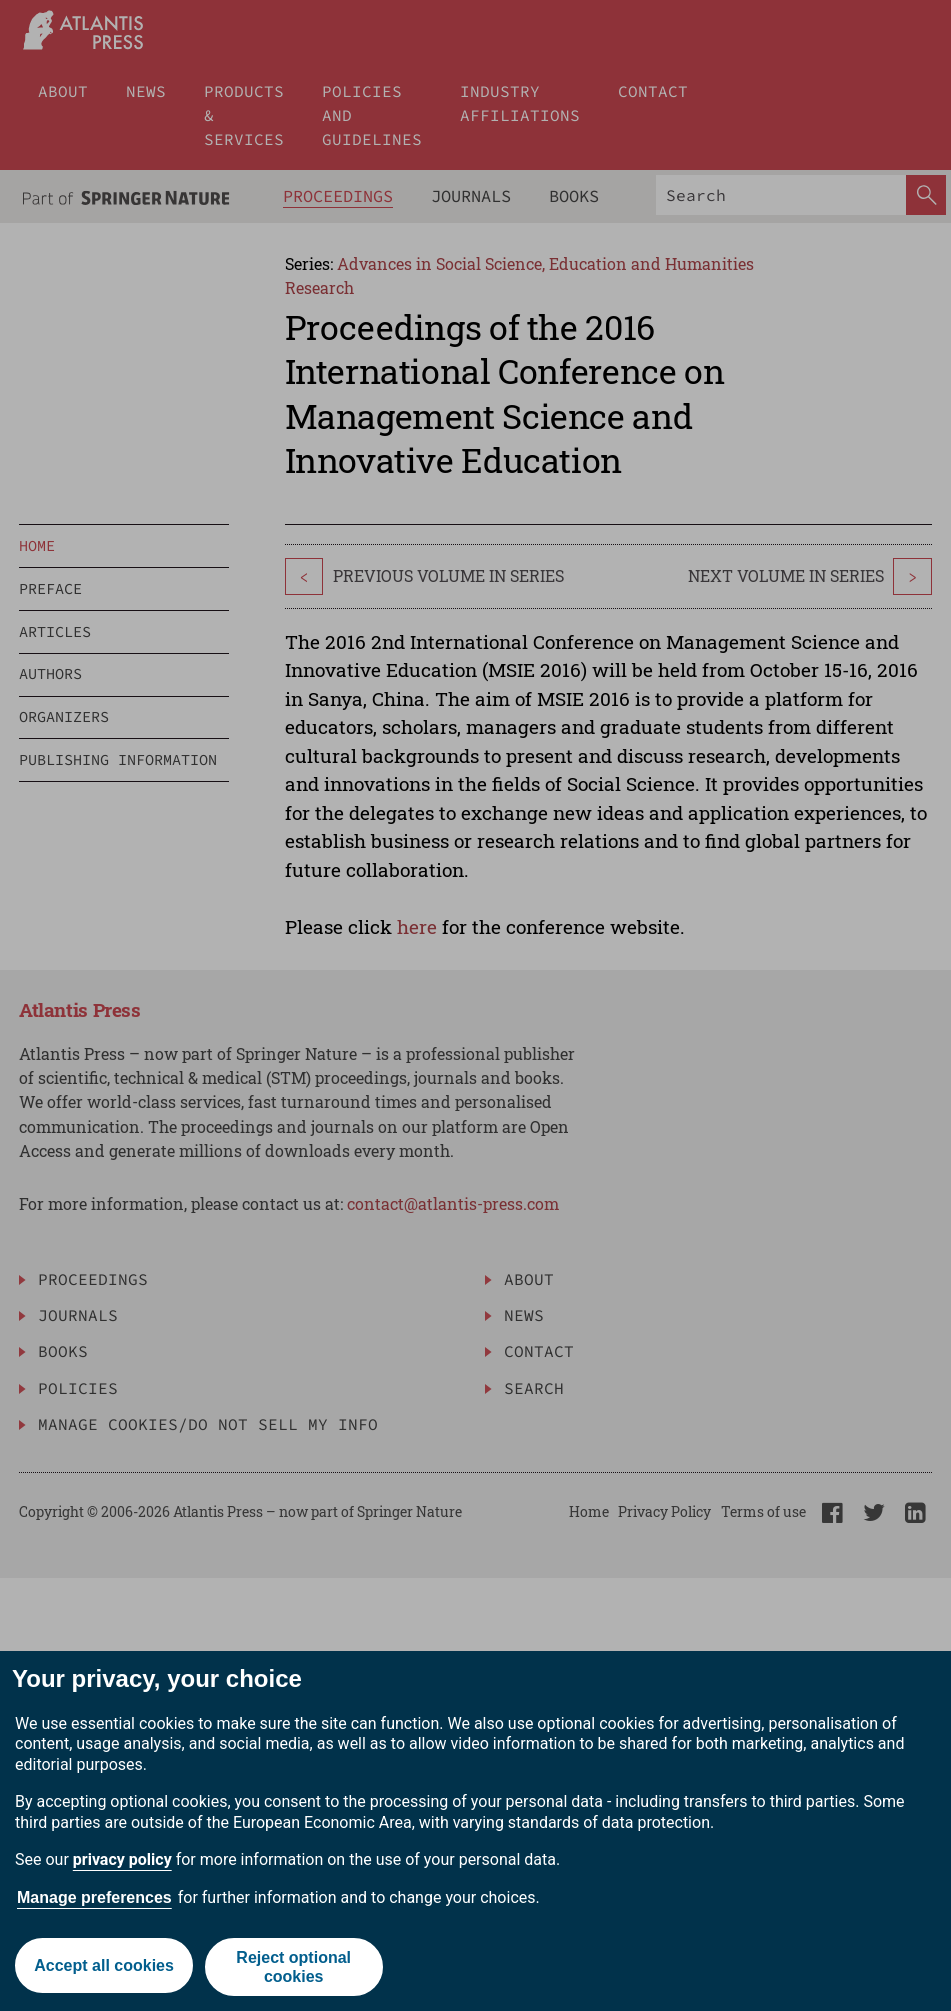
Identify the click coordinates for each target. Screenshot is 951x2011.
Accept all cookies (103, 1966)
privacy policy (122, 1859)
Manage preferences (94, 1897)
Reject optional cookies (294, 1967)
